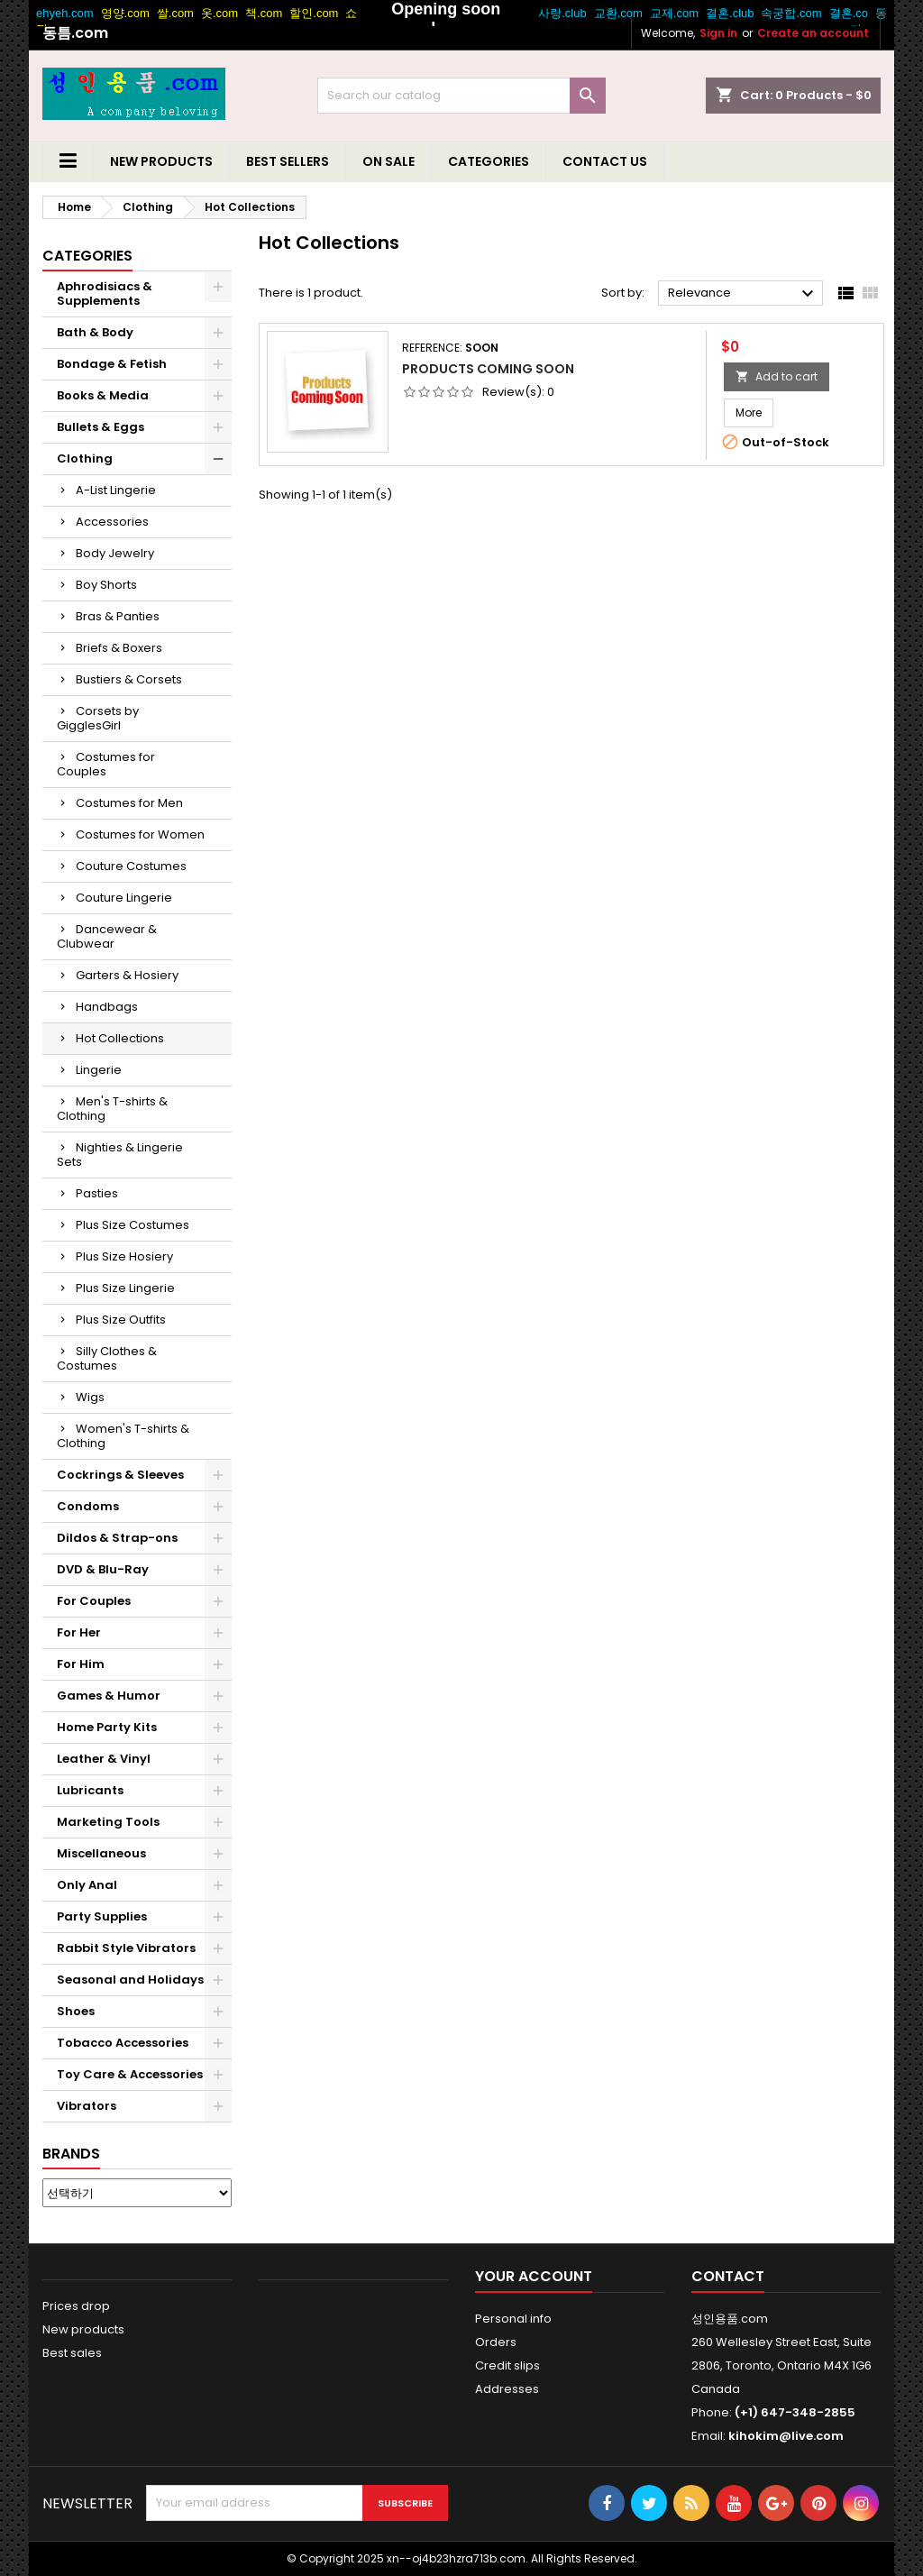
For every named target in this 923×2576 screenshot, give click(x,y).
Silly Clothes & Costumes (107, 1358)
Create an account (813, 33)
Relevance (743, 294)
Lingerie (99, 1069)
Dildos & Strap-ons (117, 1537)
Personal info (513, 2318)
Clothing (85, 458)
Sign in (718, 33)
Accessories (112, 521)
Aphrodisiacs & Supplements (104, 293)
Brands (71, 2153)
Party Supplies (102, 1916)
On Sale (388, 161)
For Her (79, 1632)
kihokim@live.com (786, 2435)
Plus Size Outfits (121, 1319)
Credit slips (507, 2365)
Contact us (604, 161)
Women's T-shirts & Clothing (123, 1436)
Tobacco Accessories (122, 2042)
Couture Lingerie (124, 897)
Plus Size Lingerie (125, 1288)
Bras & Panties (118, 616)
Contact (727, 2276)
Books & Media (103, 395)
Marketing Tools (108, 1821)
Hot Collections (120, 1038)
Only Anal (87, 1884)
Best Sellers (287, 161)
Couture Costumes (131, 866)
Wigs (90, 1397)
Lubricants (90, 1790)
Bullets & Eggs (100, 426)
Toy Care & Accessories (130, 2074)
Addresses (507, 2388)
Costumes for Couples (106, 764)
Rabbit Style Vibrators (126, 1948)
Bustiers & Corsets (129, 679)
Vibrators (86, 2105)
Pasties (97, 1193)
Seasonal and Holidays (130, 1979)
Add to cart (777, 376)
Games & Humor (108, 1695)
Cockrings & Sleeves (120, 1474)
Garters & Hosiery (127, 975)
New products (83, 2329)
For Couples (94, 1600)
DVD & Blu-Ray (103, 1569)
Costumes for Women (140, 834)
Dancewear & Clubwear (107, 936)
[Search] (461, 96)
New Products (161, 161)
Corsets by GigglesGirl (98, 718)
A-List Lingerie (116, 490)
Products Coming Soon (488, 369)
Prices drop (76, 2306)
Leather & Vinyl (104, 1758)
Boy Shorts (106, 584)
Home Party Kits (107, 1727)
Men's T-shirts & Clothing (112, 1108)
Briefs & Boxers (119, 647)
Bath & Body (95, 332)
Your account (533, 2276)
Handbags (107, 1006)
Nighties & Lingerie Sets (120, 1154)
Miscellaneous (101, 1853)
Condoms (88, 1506)
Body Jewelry (115, 553)
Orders (495, 2342)
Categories (488, 161)
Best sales (72, 2352)
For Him (81, 1664)
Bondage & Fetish (112, 363)
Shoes (76, 2011)
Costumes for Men (129, 802)
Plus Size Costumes (132, 1224)
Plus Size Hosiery (124, 1256)
